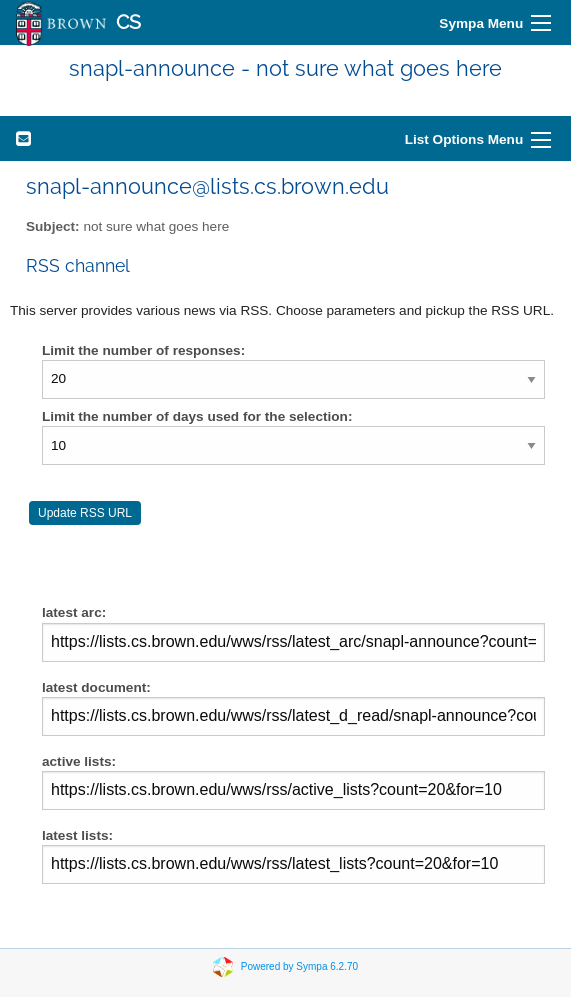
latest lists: (293, 856)
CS (128, 22)
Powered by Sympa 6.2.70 (299, 965)
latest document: (293, 708)
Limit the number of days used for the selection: (197, 416)
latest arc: (293, 633)
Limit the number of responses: (143, 350)
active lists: (293, 782)
